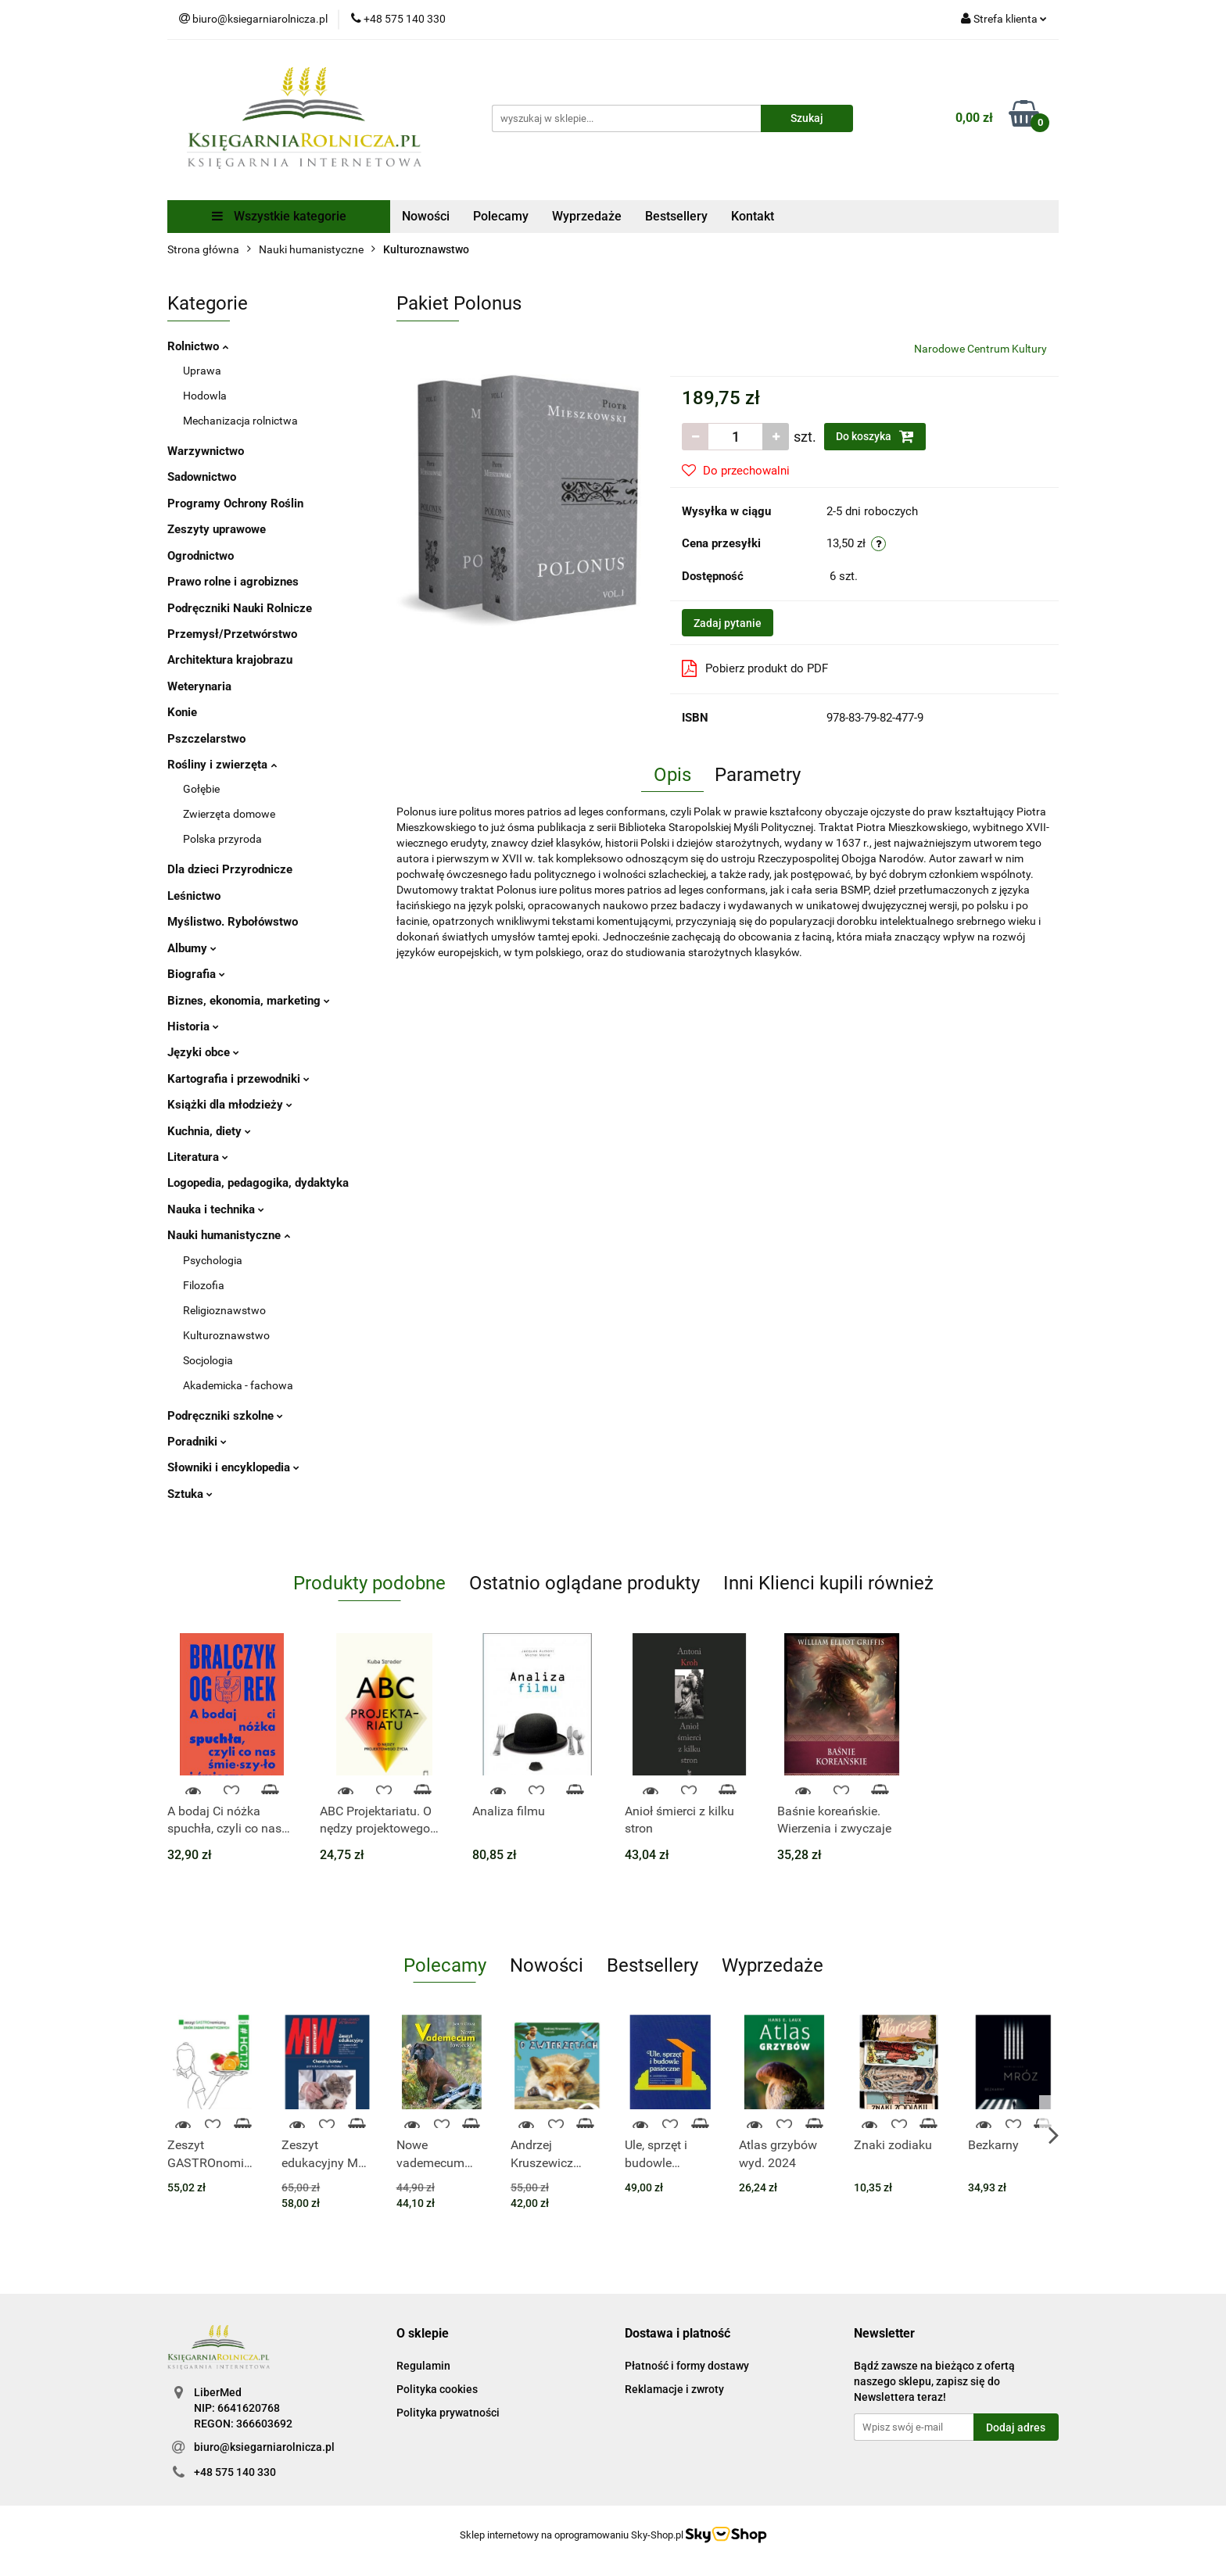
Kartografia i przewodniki (238, 1079)
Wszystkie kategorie (279, 216)
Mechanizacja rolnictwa (240, 420)
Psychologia (212, 1260)
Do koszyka (875, 436)
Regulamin (423, 2365)
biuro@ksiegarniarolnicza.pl (264, 2447)
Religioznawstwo (224, 1310)
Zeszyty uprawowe (216, 529)
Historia (193, 1026)
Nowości (426, 216)
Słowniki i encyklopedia (233, 1467)
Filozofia (203, 1285)
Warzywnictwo (205, 451)
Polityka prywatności (448, 2412)
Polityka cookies (437, 2389)
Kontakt (752, 216)
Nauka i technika (215, 1209)
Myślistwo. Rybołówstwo (232, 922)
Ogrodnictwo (200, 556)
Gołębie (201, 789)
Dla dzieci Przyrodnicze (229, 869)
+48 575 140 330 (235, 2472)
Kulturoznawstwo (226, 1335)
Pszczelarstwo (206, 739)
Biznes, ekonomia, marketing (248, 1001)
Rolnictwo (197, 346)
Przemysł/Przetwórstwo (232, 634)
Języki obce (203, 1052)
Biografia (196, 974)
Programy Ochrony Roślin (235, 503)
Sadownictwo (201, 477)
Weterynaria (199, 686)
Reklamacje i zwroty (674, 2389)
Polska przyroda (222, 839)
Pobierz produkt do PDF (755, 668)
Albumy (192, 948)
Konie (182, 712)
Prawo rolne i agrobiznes (233, 582)
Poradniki (197, 1442)
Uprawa (202, 370)
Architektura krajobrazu (229, 660)
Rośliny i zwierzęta (222, 765)
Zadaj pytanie (728, 623)
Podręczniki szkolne (225, 1416)
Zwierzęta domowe (229, 814)
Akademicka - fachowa (238, 1385)
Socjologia (208, 1360)
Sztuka (190, 1494)
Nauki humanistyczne (228, 1235)
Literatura (197, 1157)
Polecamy (501, 216)
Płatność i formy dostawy (687, 2365)
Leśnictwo (193, 896)
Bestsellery (676, 216)
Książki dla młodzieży (229, 1105)
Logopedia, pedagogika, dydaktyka (258, 1183)
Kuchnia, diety (209, 1131)
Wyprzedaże (587, 216)
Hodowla (205, 395)
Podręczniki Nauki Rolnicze (239, 608)
